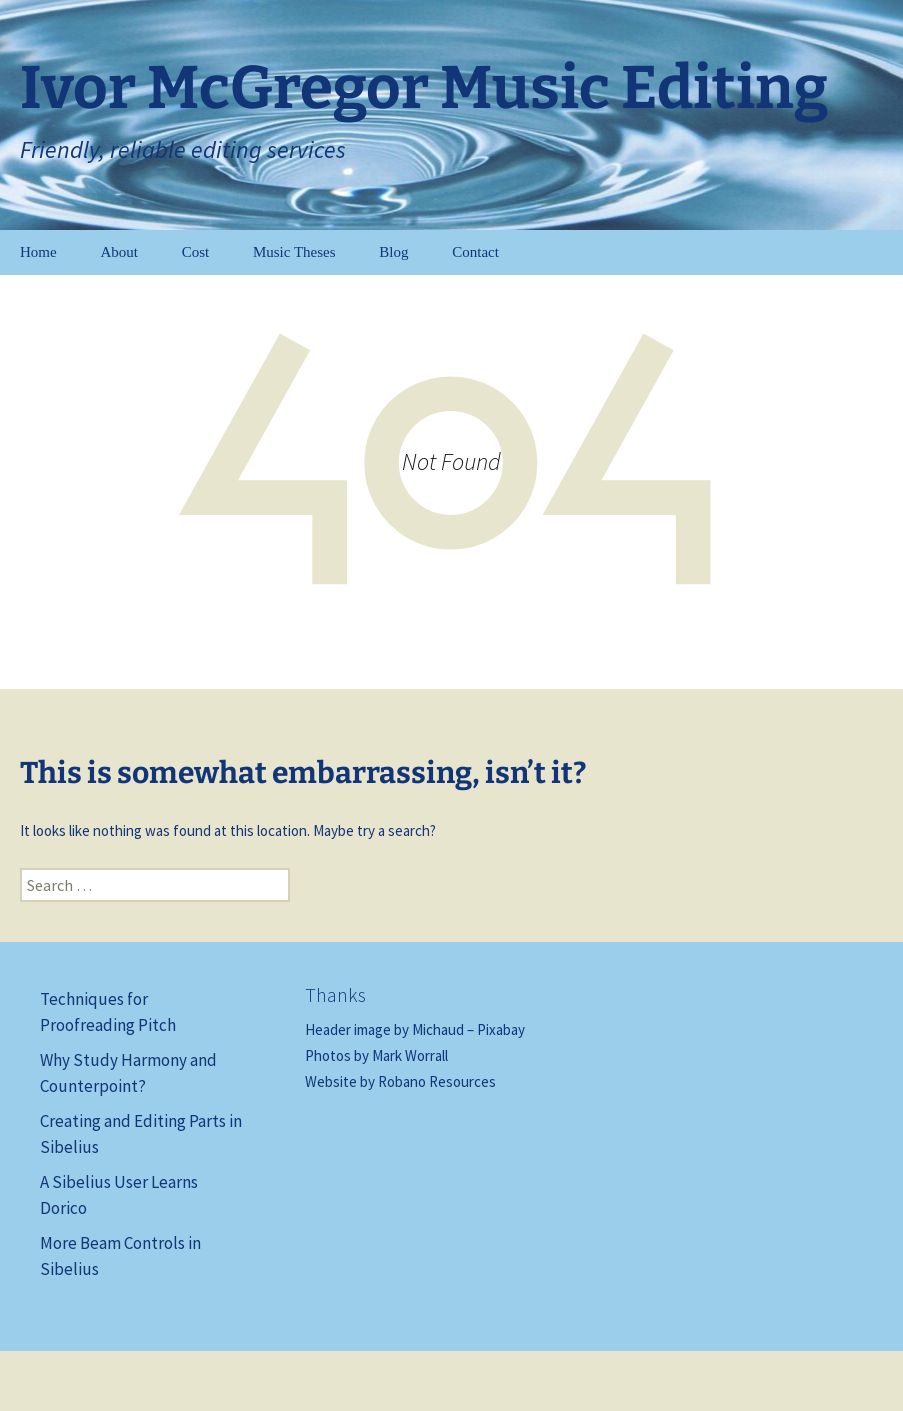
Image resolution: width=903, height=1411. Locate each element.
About (119, 252)
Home (38, 252)
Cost (196, 252)
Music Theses (294, 252)
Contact (475, 252)
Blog (393, 252)
